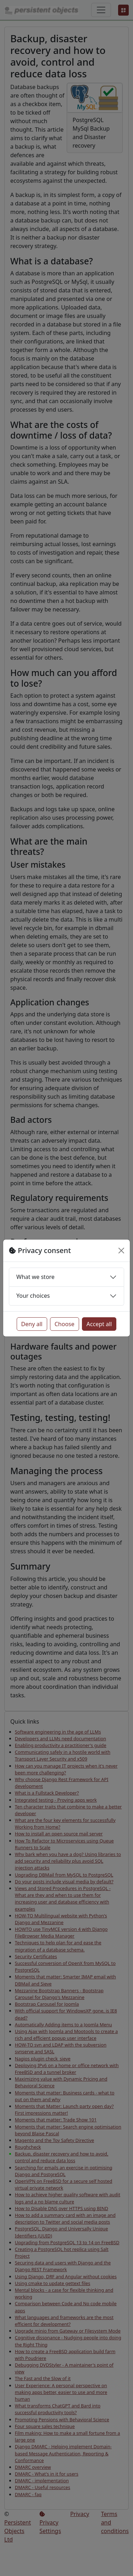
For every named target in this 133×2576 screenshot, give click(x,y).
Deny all (32, 1324)
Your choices (33, 1296)
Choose (64, 1324)
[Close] (121, 1250)
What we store (35, 1277)
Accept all (99, 1324)
